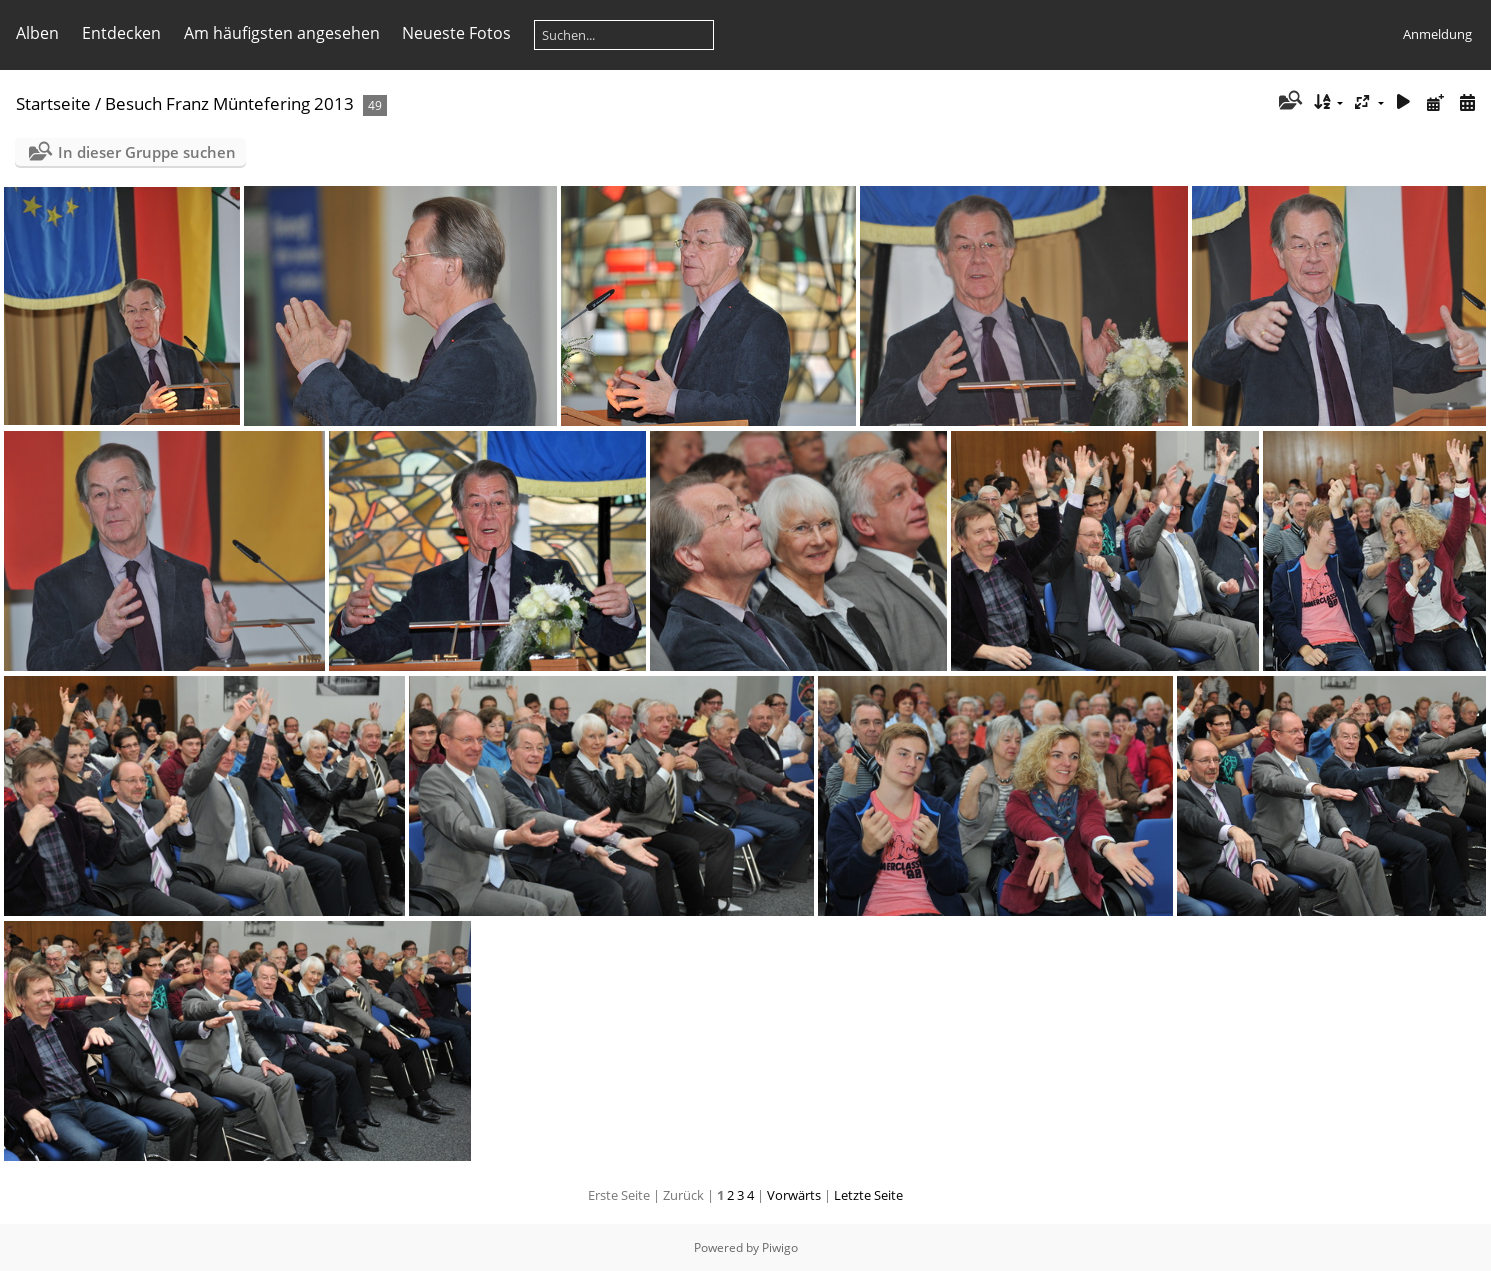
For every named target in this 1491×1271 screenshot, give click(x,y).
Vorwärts (794, 1195)
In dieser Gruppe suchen (147, 152)
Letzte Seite (868, 1195)
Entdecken (121, 33)
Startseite (53, 103)
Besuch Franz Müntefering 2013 (229, 103)
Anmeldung (1437, 34)
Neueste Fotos (456, 33)
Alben (37, 33)
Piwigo (780, 1247)
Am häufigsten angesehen (282, 33)
